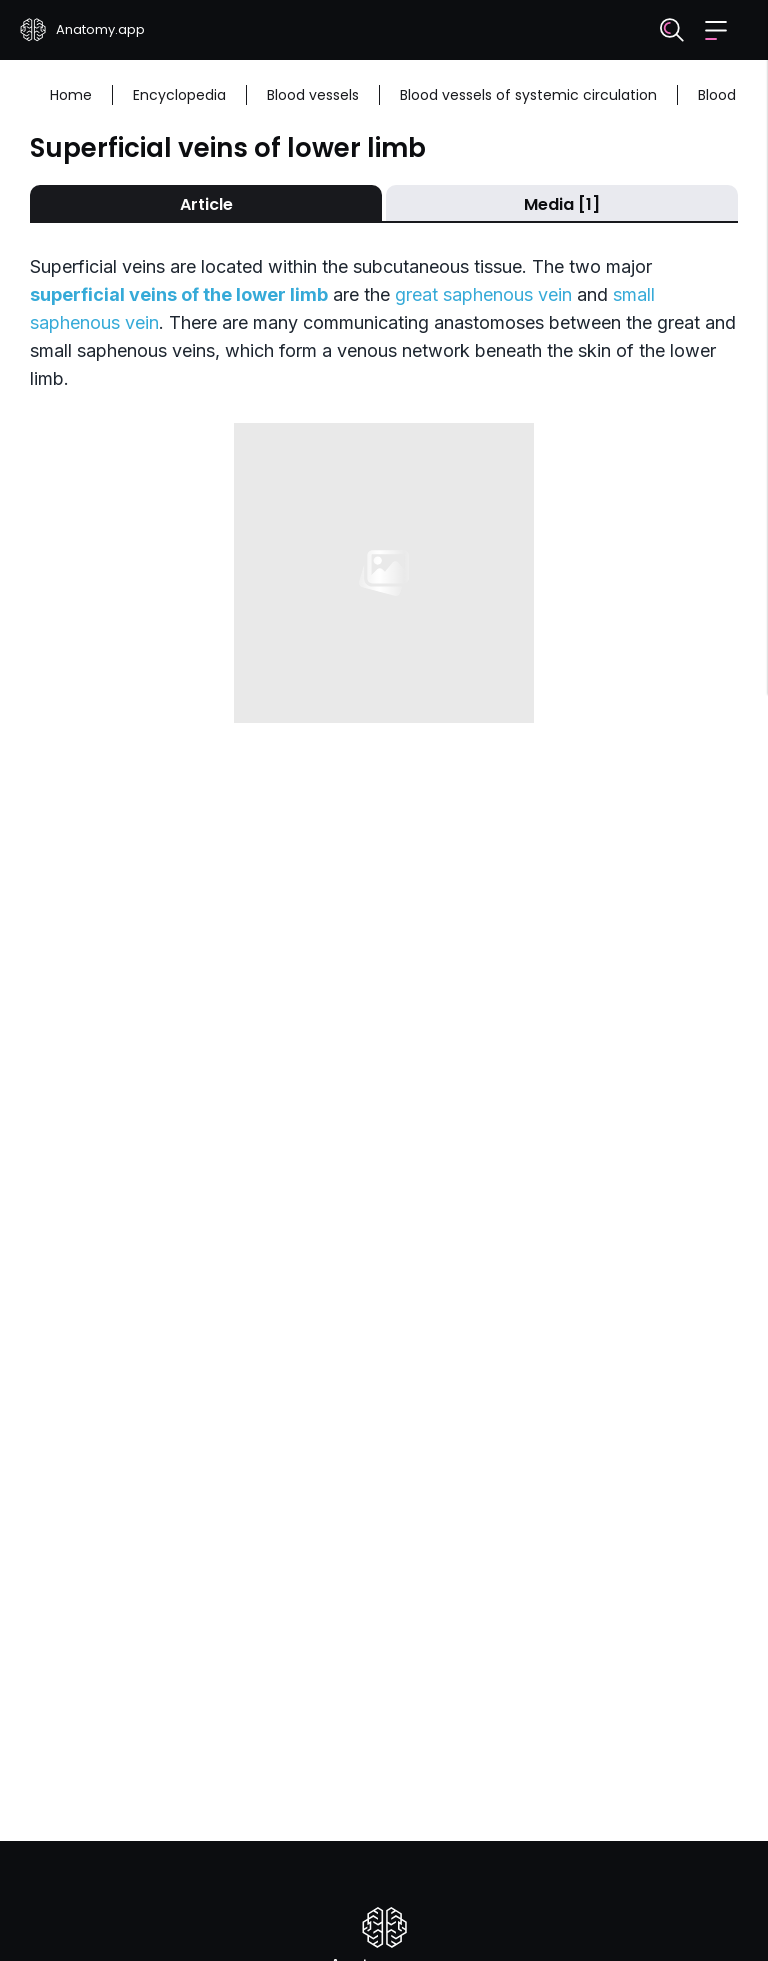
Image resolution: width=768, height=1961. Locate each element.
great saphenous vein (483, 294)
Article (206, 204)
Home (71, 95)
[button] (716, 30)
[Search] (672, 30)
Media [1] (562, 204)
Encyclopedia (179, 95)
